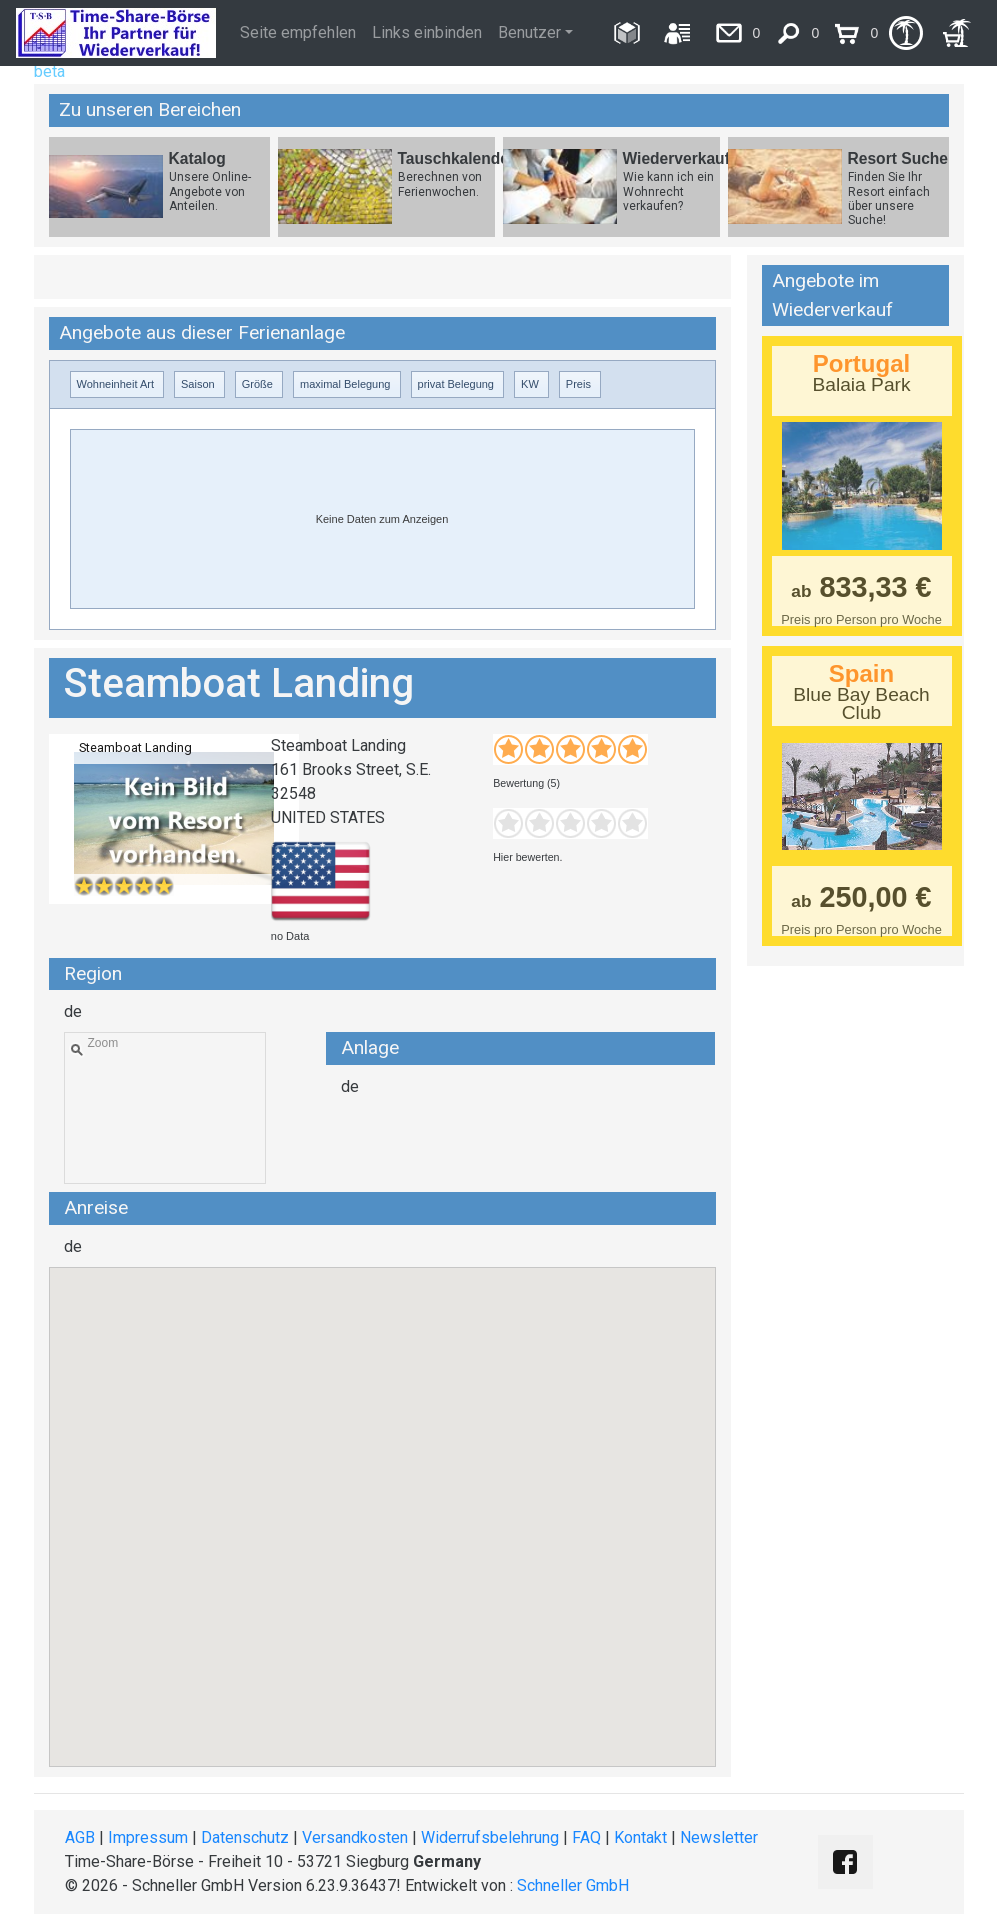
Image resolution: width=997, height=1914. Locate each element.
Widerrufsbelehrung (490, 1837)
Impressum (148, 1837)
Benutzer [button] (529, 32)
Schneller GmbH (573, 1885)
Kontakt (640, 1837)
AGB (80, 1837)
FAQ (586, 1837)
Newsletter (719, 1837)
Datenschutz (245, 1837)
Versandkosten (355, 1837)
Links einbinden (427, 32)
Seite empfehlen (298, 32)
